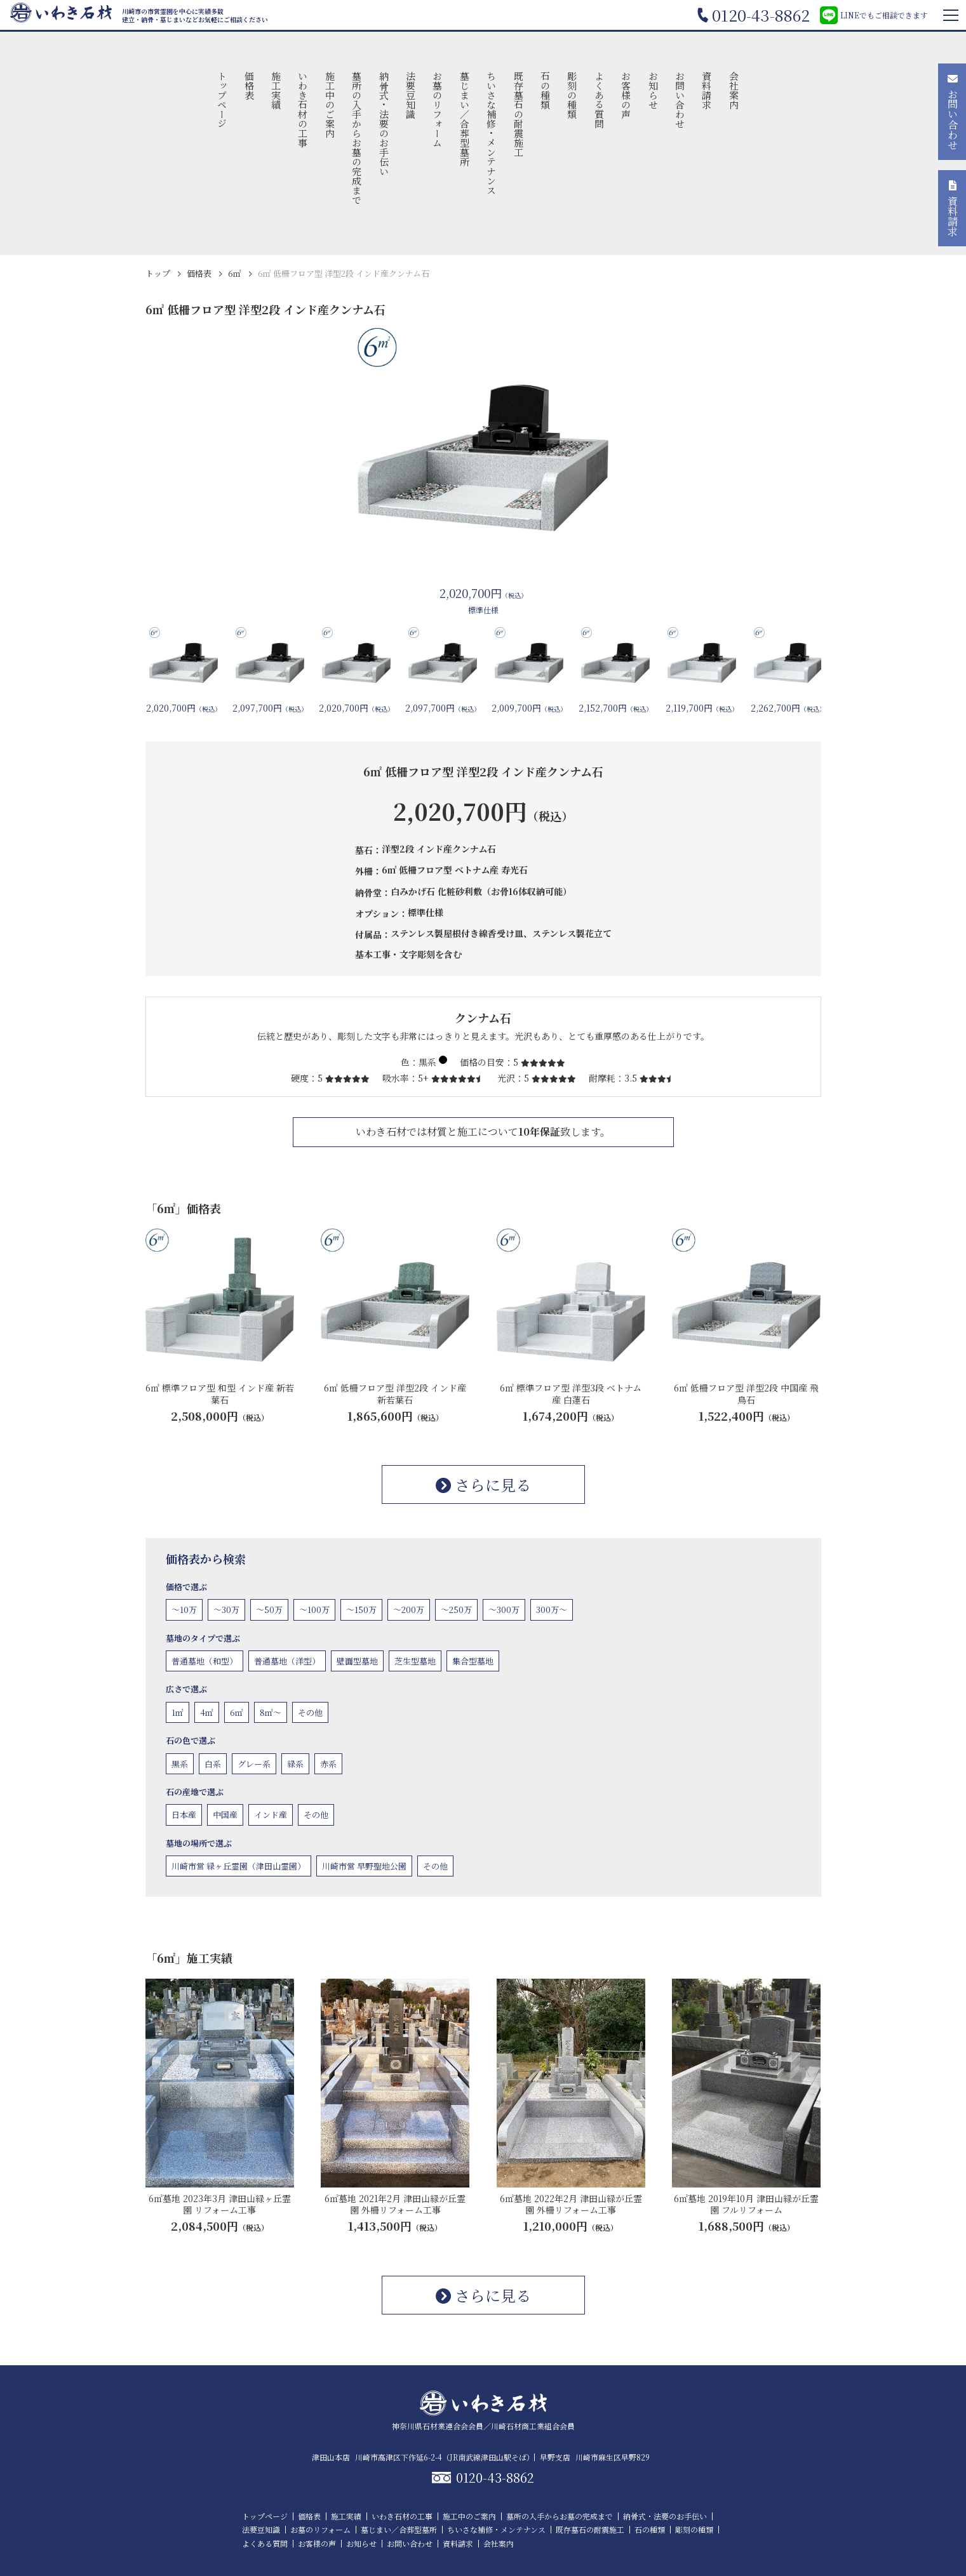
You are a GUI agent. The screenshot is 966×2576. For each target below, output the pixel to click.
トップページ (222, 99)
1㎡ (177, 1712)
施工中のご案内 (330, 104)
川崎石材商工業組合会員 (533, 2425)
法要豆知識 (411, 95)
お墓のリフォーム (438, 109)
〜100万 (314, 1609)
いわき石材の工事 (303, 109)
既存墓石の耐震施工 (518, 114)
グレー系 (254, 1764)
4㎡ (206, 1712)
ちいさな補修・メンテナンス (492, 133)
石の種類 (545, 90)
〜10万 (184, 1609)
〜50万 (269, 1609)
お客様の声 (626, 95)
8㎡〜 (270, 1712)
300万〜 (551, 1609)
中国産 (225, 1815)
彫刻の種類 (572, 95)
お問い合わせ (680, 99)
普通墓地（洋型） (287, 1661)
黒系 (179, 1764)
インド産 (270, 1815)
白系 (213, 1764)
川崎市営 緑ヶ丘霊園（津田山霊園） (238, 1866)
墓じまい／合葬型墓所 (464, 118)
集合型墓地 (472, 1661)
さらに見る (483, 1484)
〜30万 (226, 1609)
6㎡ (234, 273)
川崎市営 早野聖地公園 (364, 1866)
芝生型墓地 (415, 1661)
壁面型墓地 (357, 1661)
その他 (310, 1712)
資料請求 (707, 90)
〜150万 (361, 1609)
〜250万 (456, 1609)
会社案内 (734, 90)
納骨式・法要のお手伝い (384, 123)
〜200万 (408, 1609)
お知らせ (653, 90)
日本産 (183, 1815)
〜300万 (504, 1609)
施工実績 (276, 90)
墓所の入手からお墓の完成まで (357, 137)
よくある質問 (599, 99)
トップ (157, 273)
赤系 (328, 1764)
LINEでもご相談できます (874, 15)
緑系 (295, 1764)
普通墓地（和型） (204, 1661)
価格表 (249, 85)
